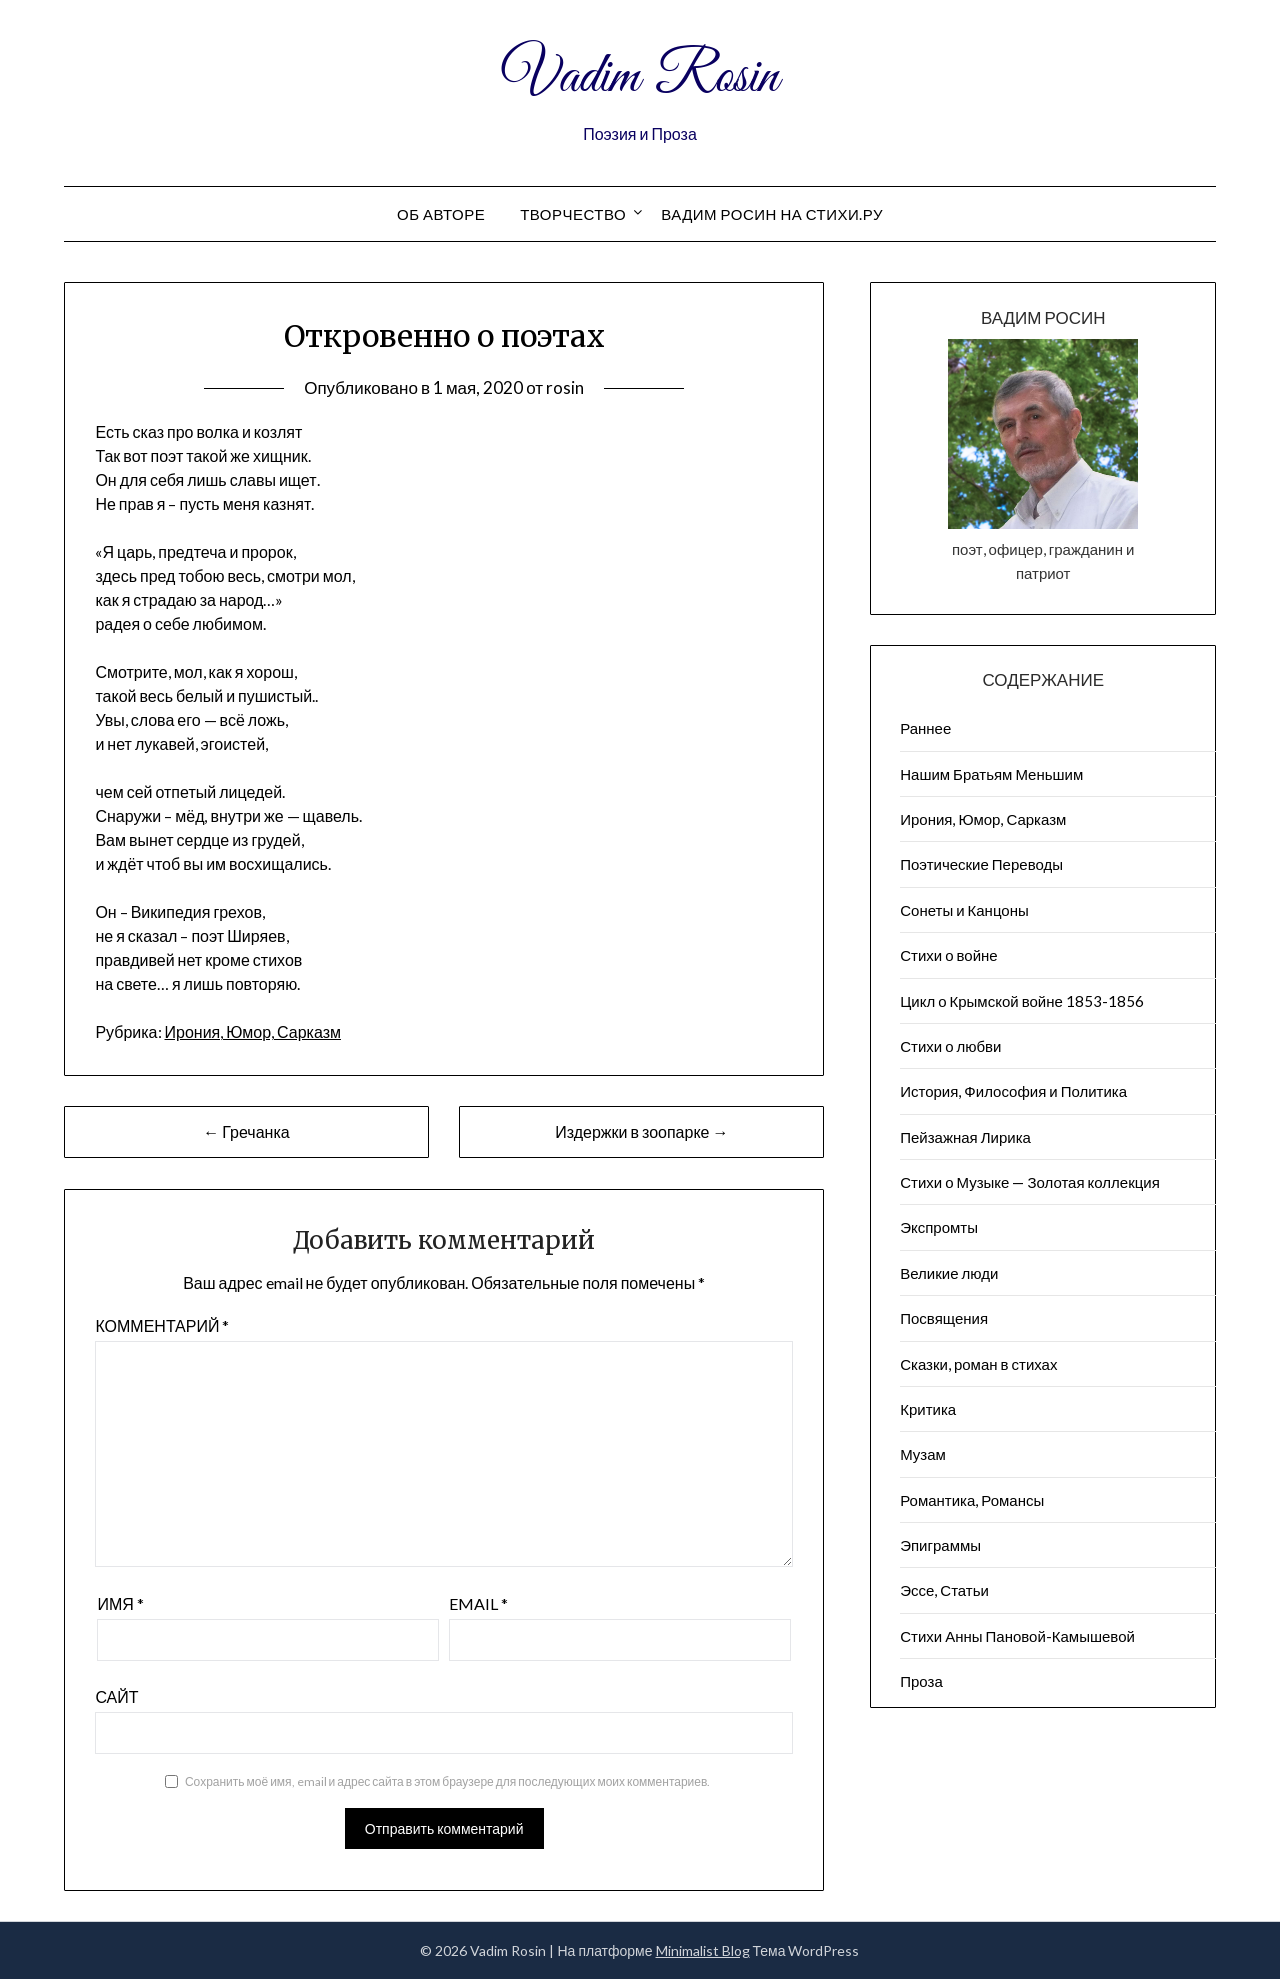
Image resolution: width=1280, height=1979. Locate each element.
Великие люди (949, 1273)
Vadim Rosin (640, 78)
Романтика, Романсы (972, 1500)
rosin (565, 387)
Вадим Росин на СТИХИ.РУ (772, 214)
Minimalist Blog (703, 1950)
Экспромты (939, 1227)
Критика (928, 1409)
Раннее (925, 728)
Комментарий (162, 1325)
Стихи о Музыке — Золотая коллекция (1030, 1182)
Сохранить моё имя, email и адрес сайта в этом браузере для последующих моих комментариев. (447, 1781)
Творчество (573, 214)
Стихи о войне (948, 955)
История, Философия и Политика (1013, 1091)
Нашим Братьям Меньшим (991, 774)
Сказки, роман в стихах (978, 1364)
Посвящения (944, 1318)
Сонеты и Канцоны (964, 910)
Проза (921, 1681)
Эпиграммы (940, 1545)
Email (478, 1603)
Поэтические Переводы (981, 864)
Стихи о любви (950, 1046)
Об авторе (441, 214)
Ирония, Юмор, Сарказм (253, 1031)
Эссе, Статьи (944, 1590)
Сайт (116, 1696)
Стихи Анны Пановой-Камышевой (1017, 1636)
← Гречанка (246, 1131)
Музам (923, 1454)
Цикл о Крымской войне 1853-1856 (1022, 1001)
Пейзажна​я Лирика (965, 1137)
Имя (120, 1603)
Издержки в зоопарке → (641, 1131)
